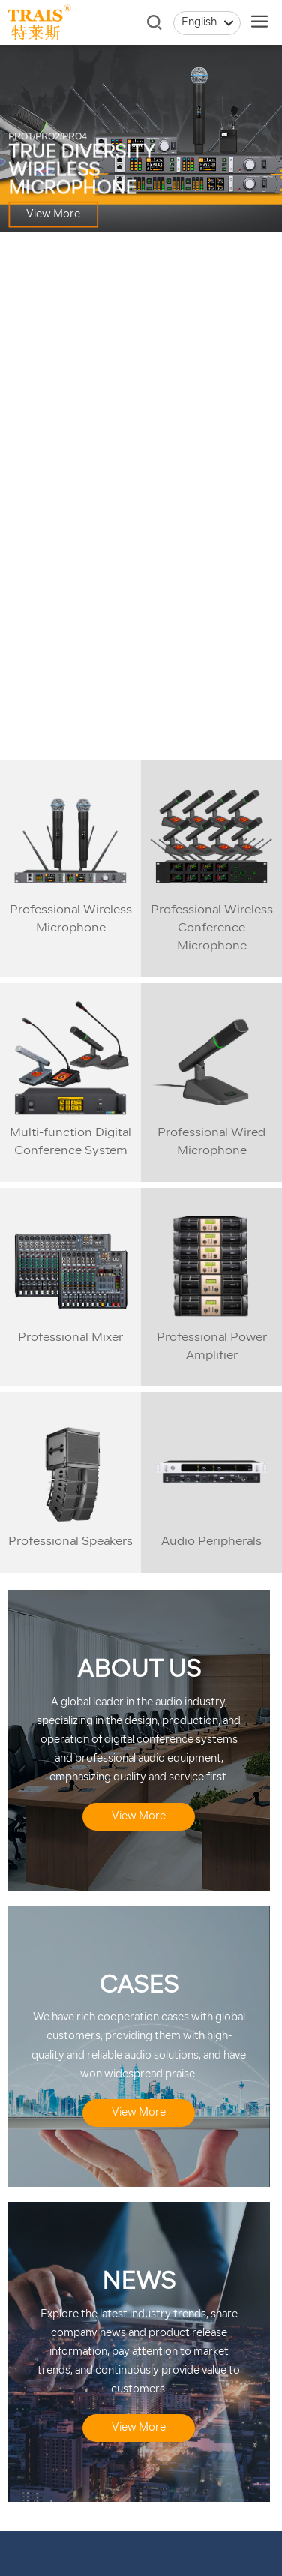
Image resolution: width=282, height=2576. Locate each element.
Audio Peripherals (211, 1542)
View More (53, 214)
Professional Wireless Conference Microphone (212, 928)
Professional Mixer (70, 1338)
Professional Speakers (70, 1542)
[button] (114, 741)
